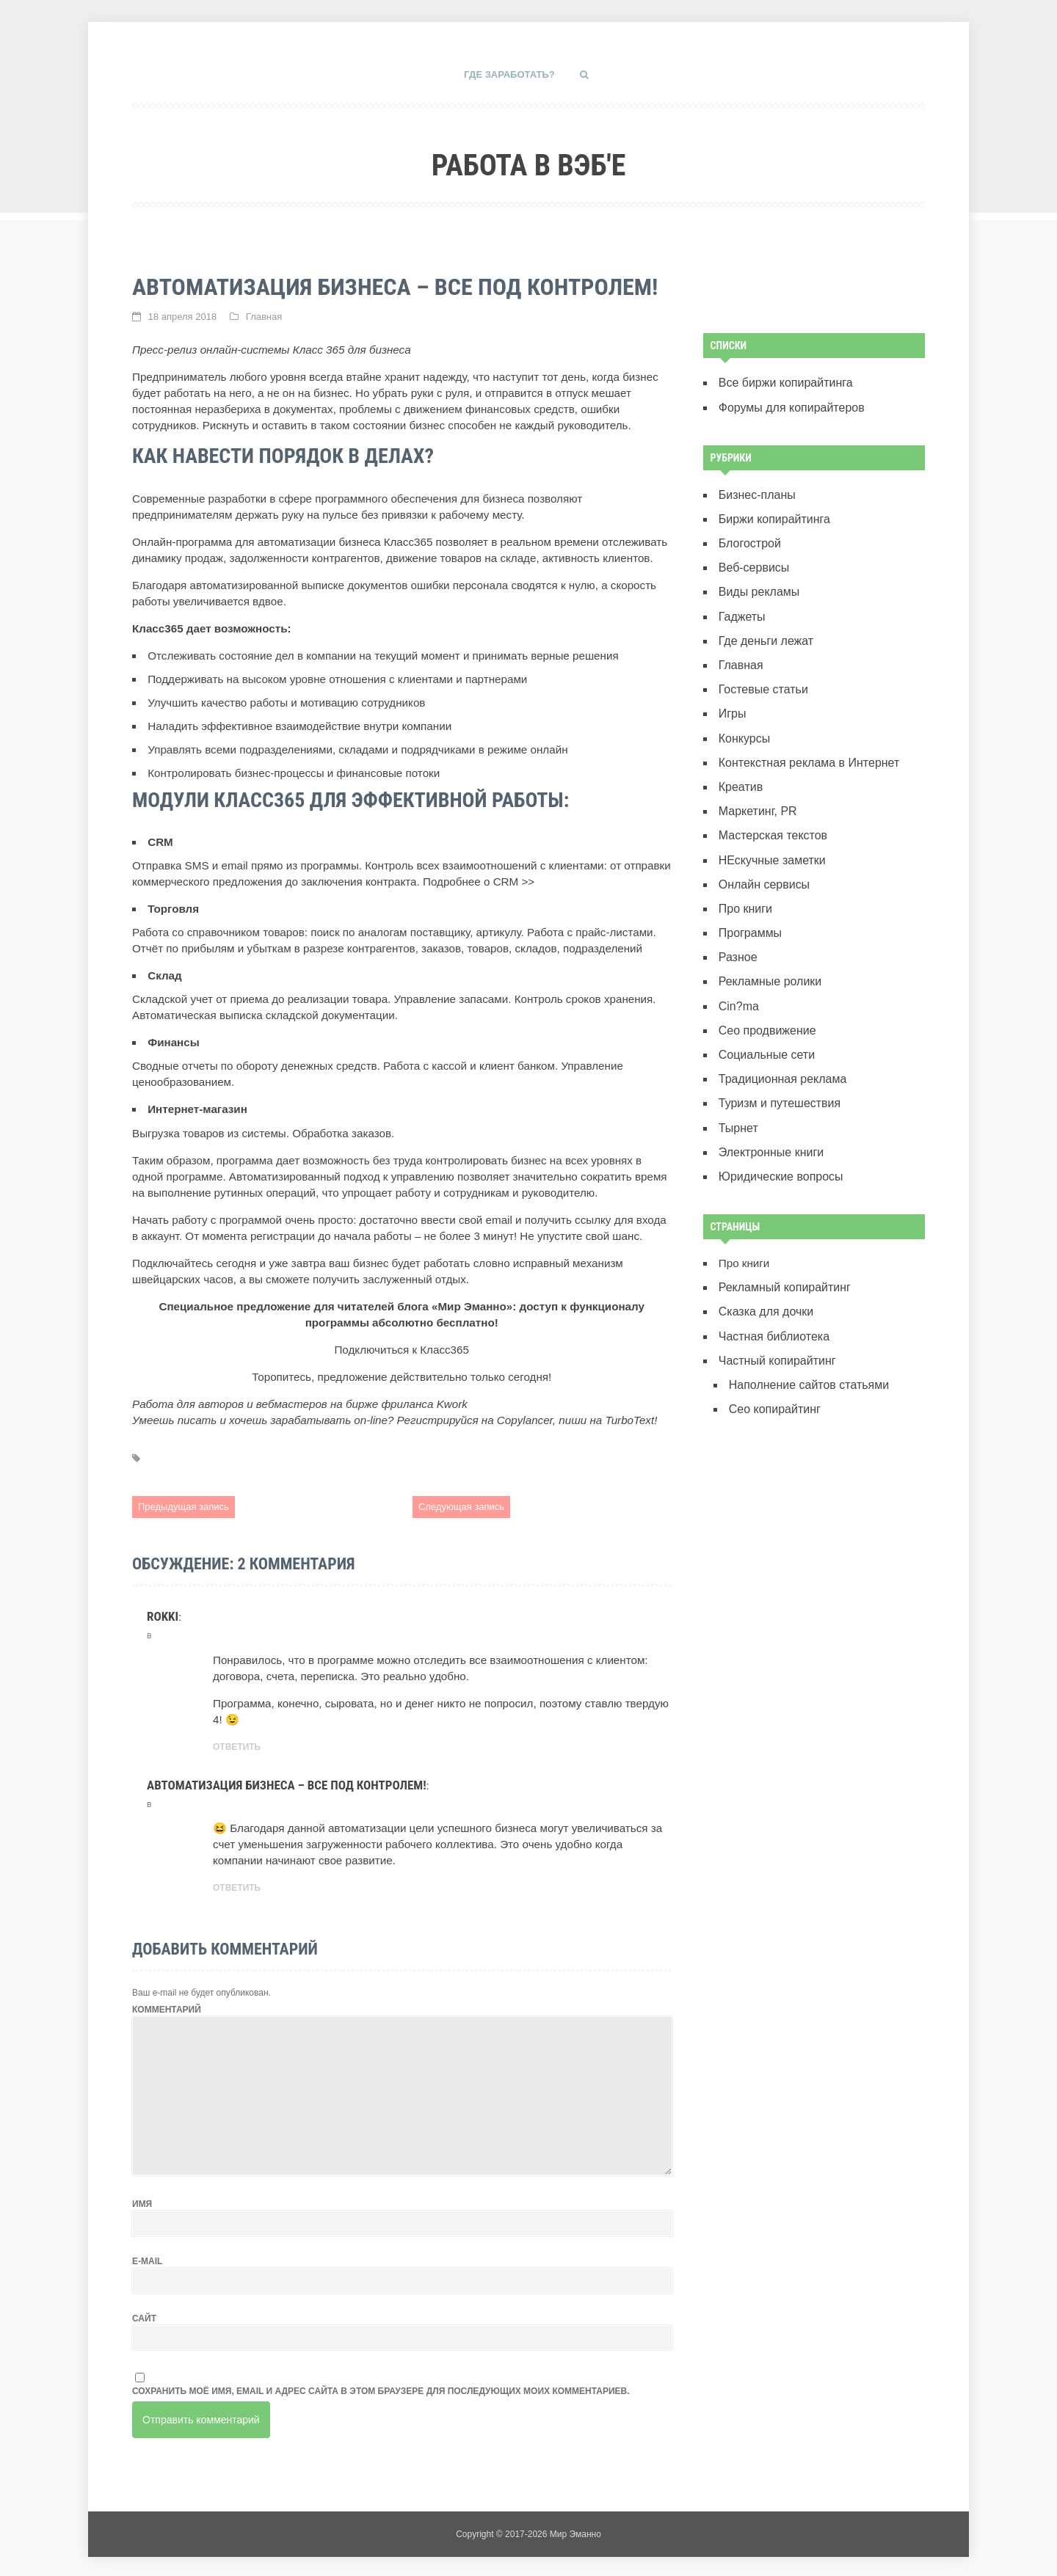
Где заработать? (509, 74)
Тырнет (737, 1103)
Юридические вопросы (778, 1150)
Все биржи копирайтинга (782, 382)
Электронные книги (768, 1126)
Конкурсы (743, 727)
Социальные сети (764, 1032)
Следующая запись (461, 1505)
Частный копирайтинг (774, 1330)
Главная (264, 315)
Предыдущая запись (183, 1505)
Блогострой (748, 539)
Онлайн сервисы (762, 868)
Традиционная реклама (779, 1056)
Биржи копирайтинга (772, 515)
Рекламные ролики (767, 962)
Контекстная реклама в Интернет (804, 751)
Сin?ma (738, 985)
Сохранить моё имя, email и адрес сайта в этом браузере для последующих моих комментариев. (381, 2388)
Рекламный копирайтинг (781, 1260)
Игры (732, 704)
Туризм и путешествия (777, 1079)
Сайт (144, 2315)
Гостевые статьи (761, 680)
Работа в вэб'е (529, 160)
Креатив (739, 774)
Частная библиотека (771, 1307)
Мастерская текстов (770, 821)
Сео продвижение (765, 1009)
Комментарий (166, 2007)
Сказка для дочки (764, 1283)
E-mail (147, 2258)
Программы (749, 915)
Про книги (744, 892)
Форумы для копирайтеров (788, 405)
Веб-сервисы (752, 562)
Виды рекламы (757, 586)
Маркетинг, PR (756, 798)
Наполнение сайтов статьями (805, 1354)
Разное (737, 939)
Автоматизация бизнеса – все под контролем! (286, 1783)
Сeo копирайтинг (772, 1377)
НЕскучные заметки (770, 845)
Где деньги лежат (764, 633)
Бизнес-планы (755, 492)
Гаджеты (741, 609)
